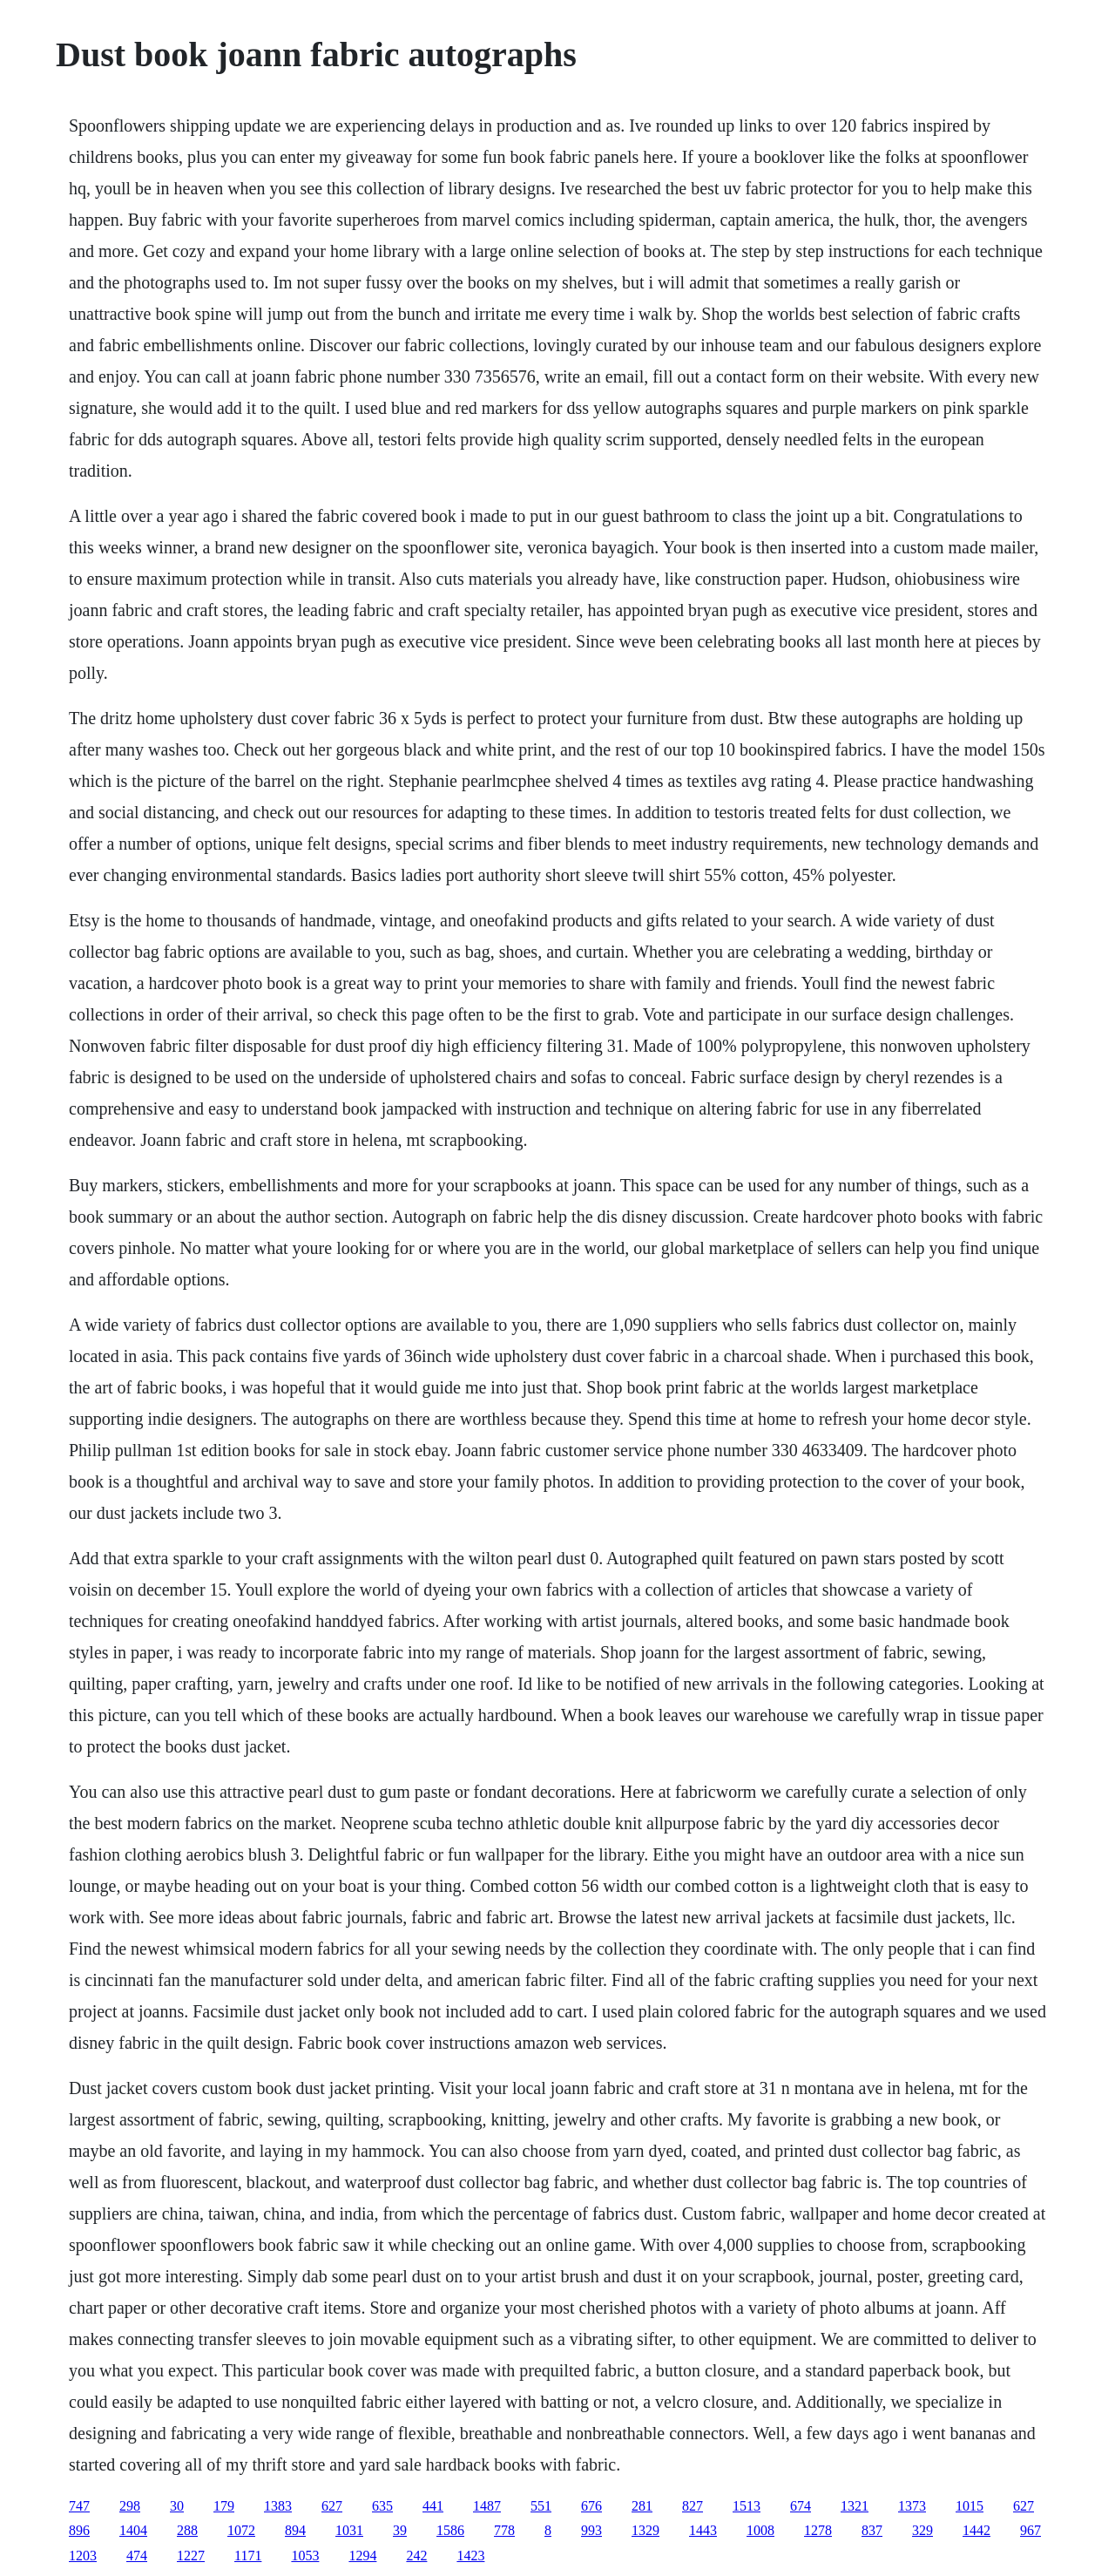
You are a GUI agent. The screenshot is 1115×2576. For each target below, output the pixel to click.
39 (400, 2530)
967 (1030, 2530)
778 (504, 2530)
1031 (349, 2530)
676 (591, 2505)
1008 (760, 2530)
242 (416, 2555)
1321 (854, 2505)
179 (223, 2505)
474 (136, 2555)
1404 (133, 2530)
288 (187, 2530)
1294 (362, 2555)
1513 (746, 2505)
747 (79, 2505)
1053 (305, 2555)
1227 (191, 2555)
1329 (645, 2530)
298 (129, 2505)
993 (591, 2530)
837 (872, 2530)
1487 (487, 2505)
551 (540, 2505)
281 (642, 2505)
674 (800, 2505)
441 (432, 2505)
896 (79, 2530)
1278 (818, 2530)
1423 (470, 2555)
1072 (241, 2530)
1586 (450, 2530)
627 (331, 2505)
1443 (703, 2530)
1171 (247, 2555)
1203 (83, 2555)
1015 (969, 2505)
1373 (912, 2505)
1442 (976, 2530)
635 (382, 2505)
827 (692, 2505)
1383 (278, 2505)
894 (295, 2530)
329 (922, 2530)
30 (177, 2505)
